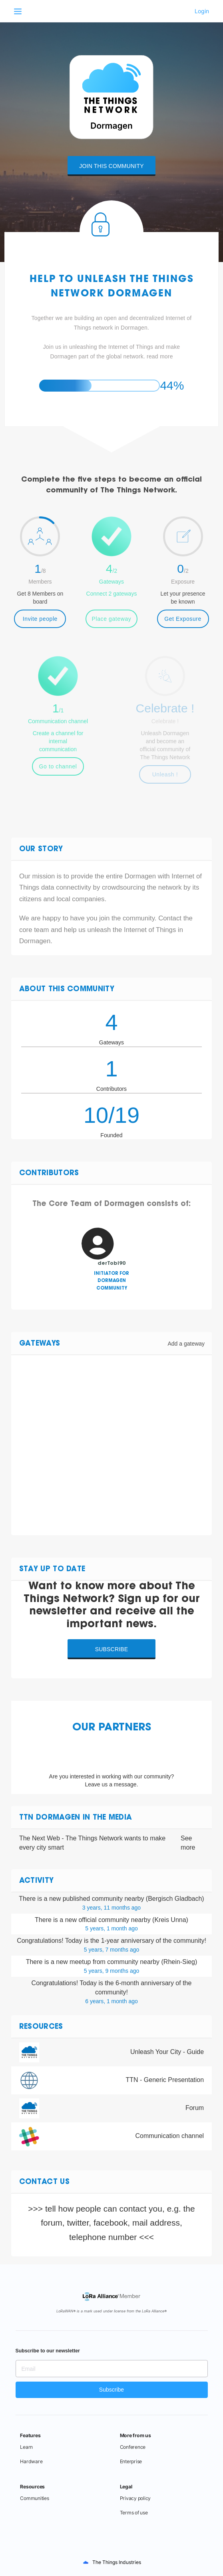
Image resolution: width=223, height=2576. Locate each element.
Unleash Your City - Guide (167, 2051)
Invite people (40, 619)
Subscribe (111, 1649)
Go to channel (58, 766)
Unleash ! (165, 774)
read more (160, 356)
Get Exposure (182, 619)
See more (188, 1843)
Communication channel (169, 2135)
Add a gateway (186, 1343)
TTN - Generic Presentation (164, 2079)
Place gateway (111, 619)
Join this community (111, 166)
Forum (194, 2107)
